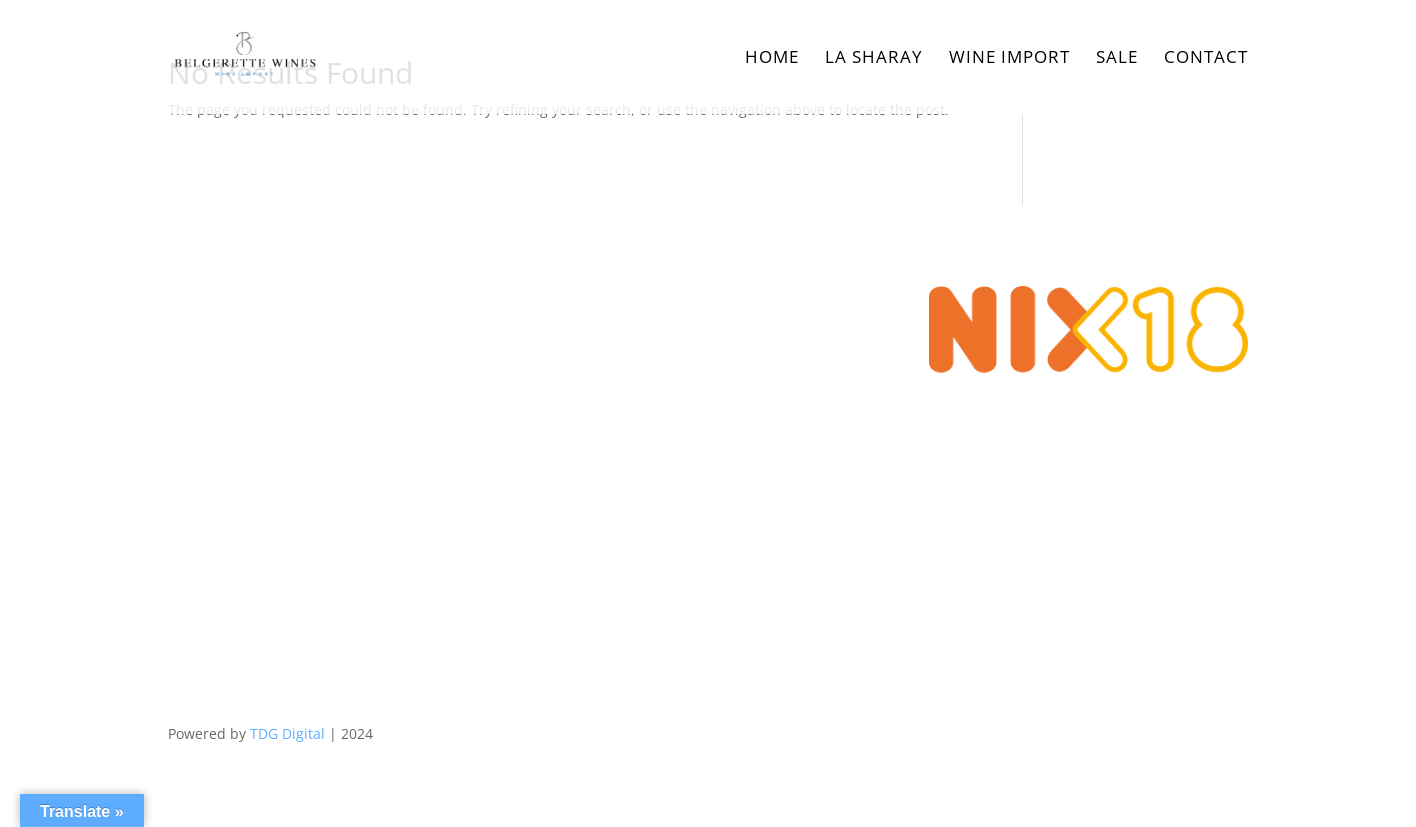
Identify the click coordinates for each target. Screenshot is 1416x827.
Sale (1117, 59)
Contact (1206, 59)
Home (772, 59)
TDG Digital (287, 733)
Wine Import (1009, 59)
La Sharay (874, 59)
